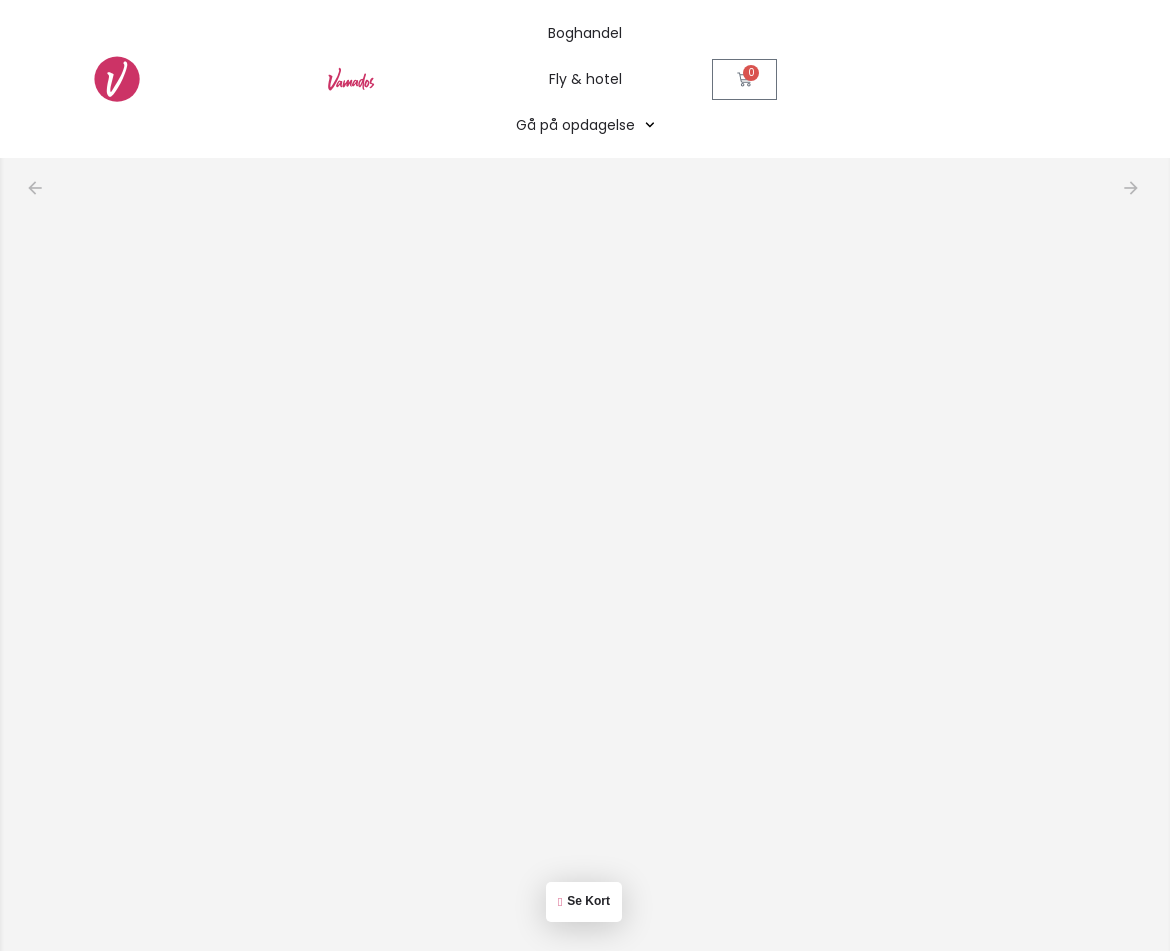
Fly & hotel (585, 79)
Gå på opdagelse (585, 125)
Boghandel (585, 33)
